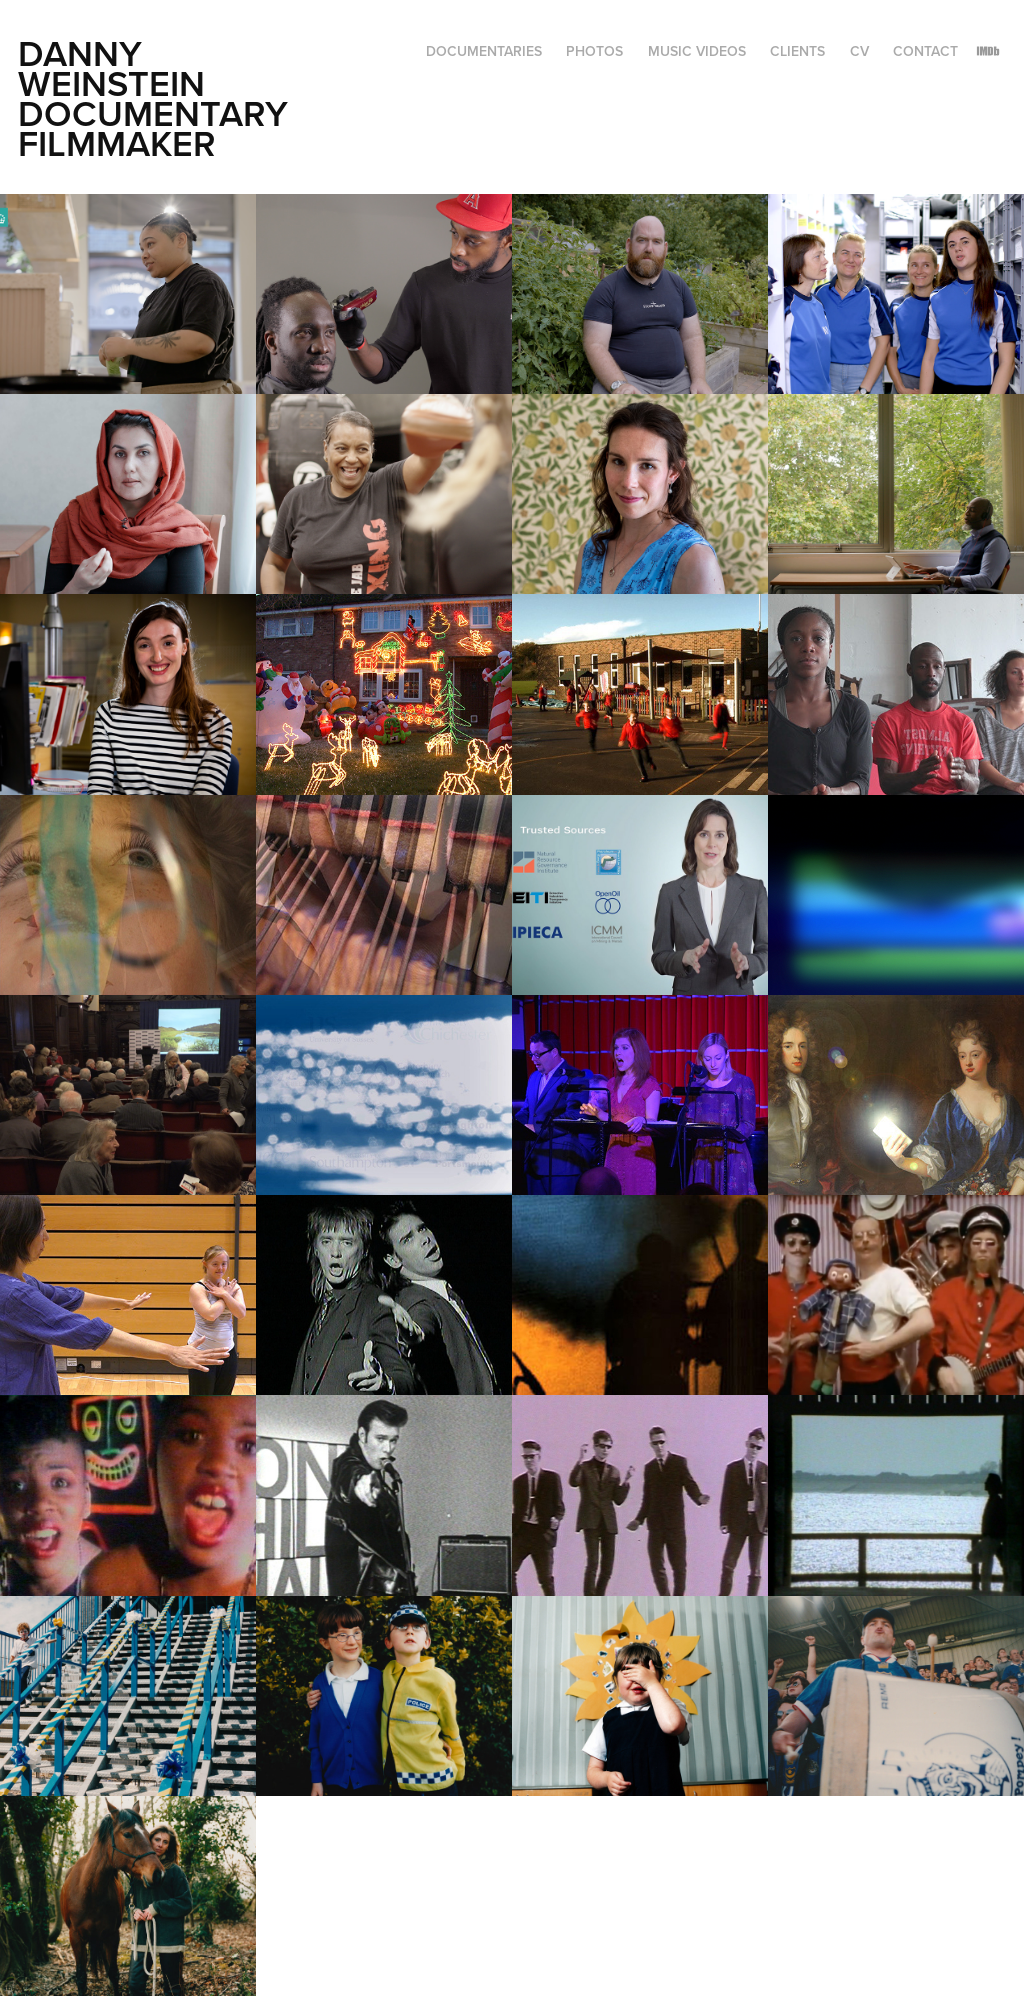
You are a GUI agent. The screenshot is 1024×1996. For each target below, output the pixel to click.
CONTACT (925, 51)
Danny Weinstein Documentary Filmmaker (157, 98)
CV (859, 51)
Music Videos (697, 51)
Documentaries (484, 51)
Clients (797, 51)
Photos (594, 51)
